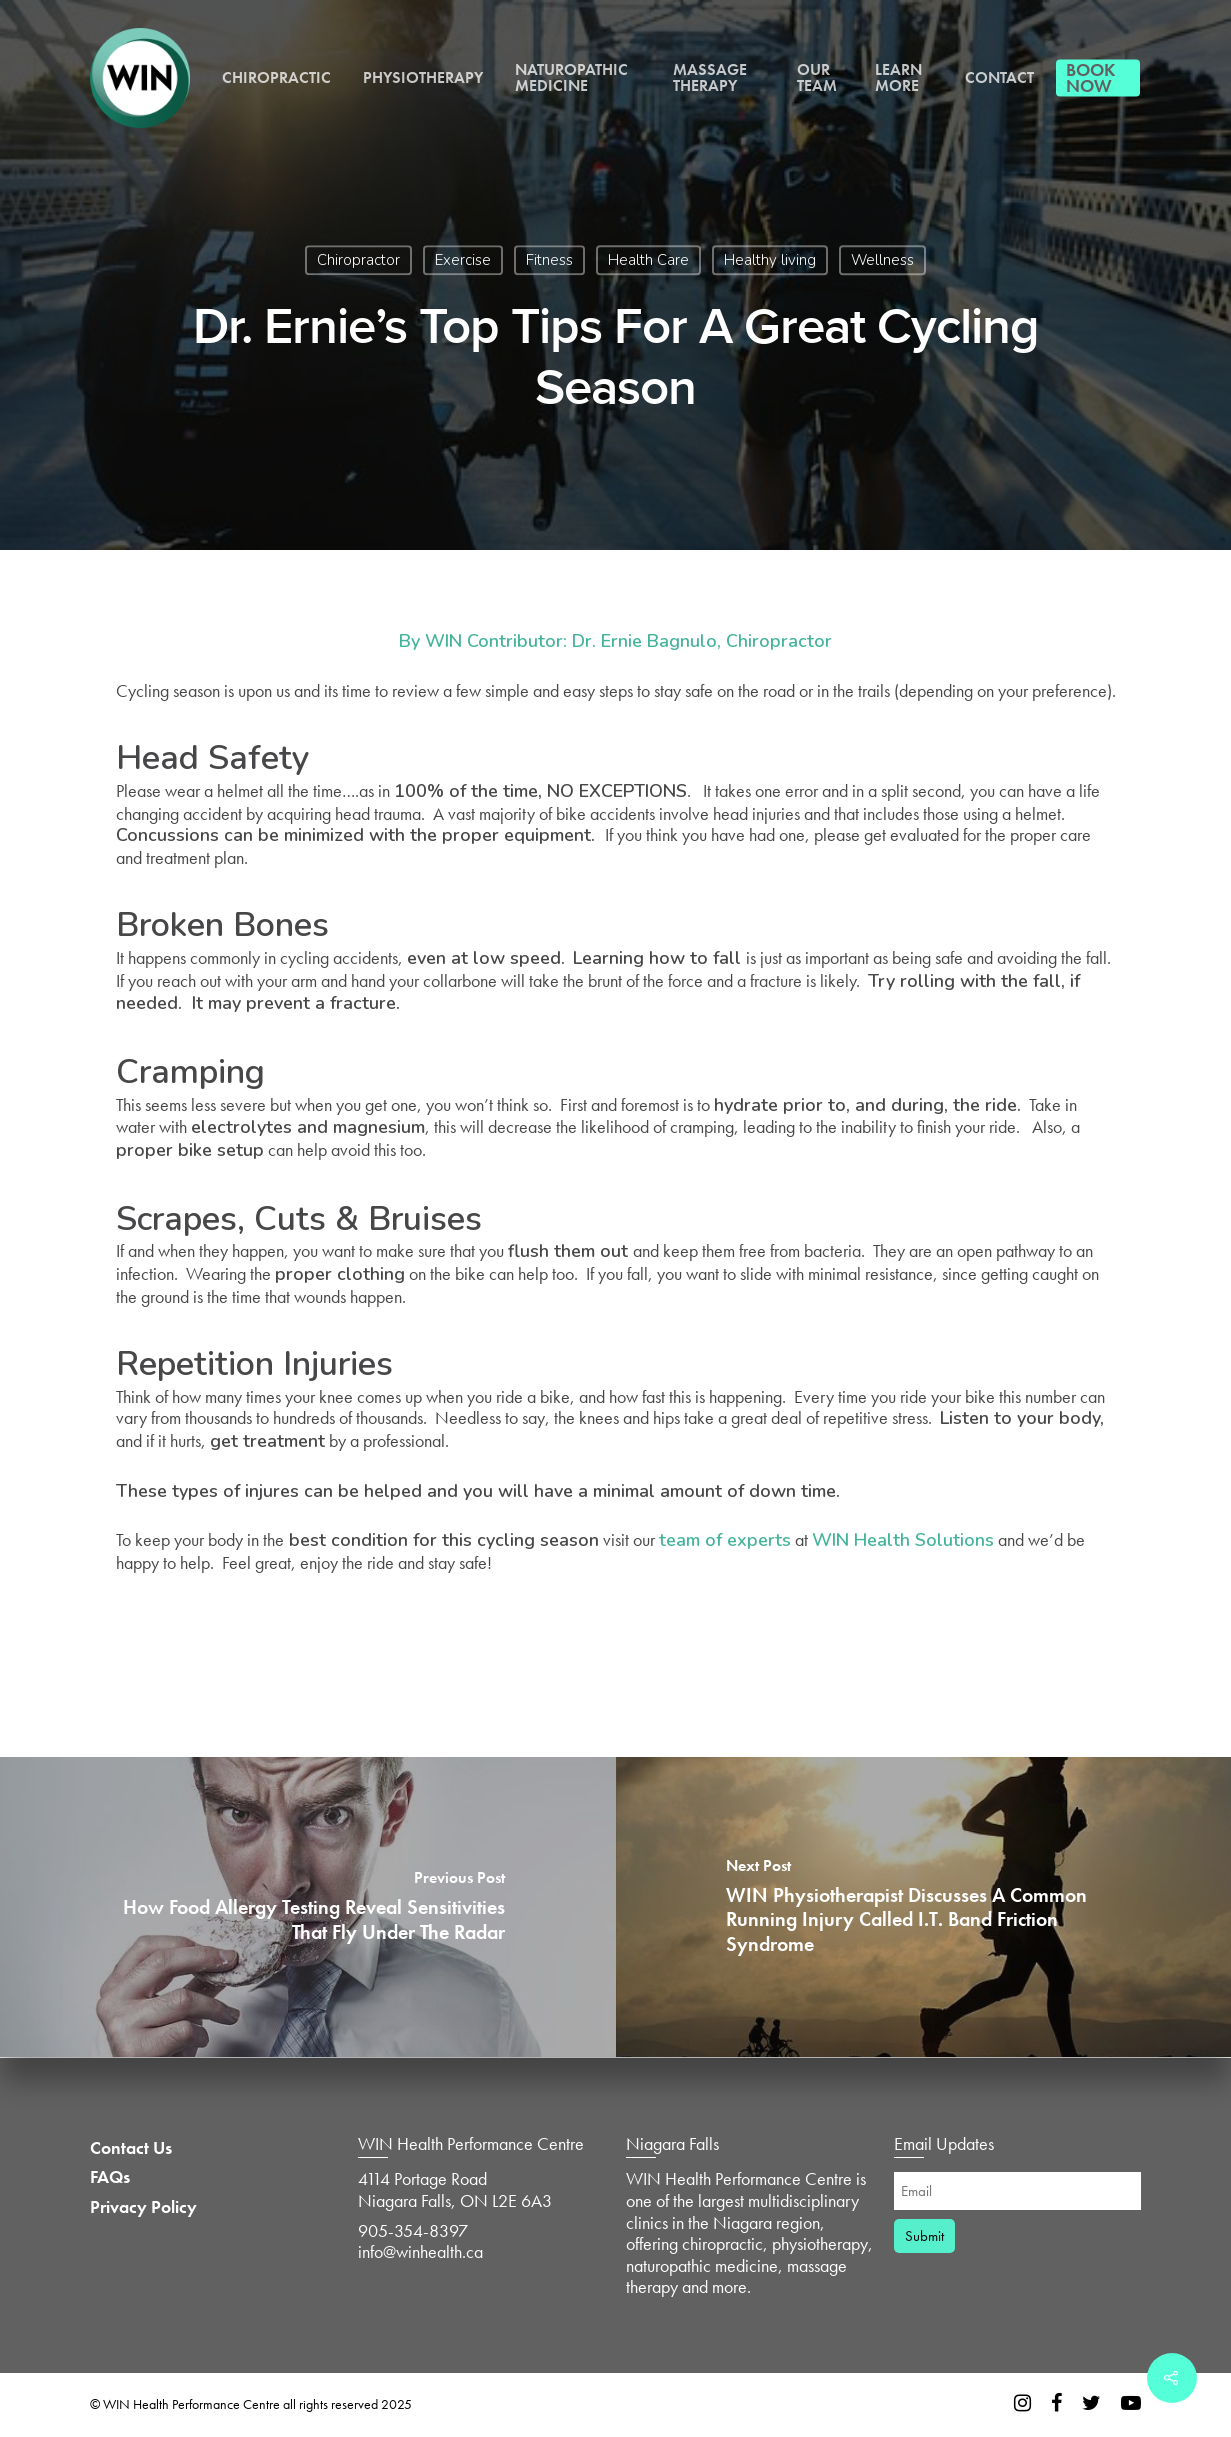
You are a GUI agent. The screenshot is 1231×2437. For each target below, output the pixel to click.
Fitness (549, 260)
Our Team (817, 77)
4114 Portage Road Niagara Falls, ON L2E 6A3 (455, 2189)
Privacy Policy (143, 2207)
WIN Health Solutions (903, 1540)
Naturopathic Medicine (571, 77)
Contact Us (131, 2148)
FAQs (110, 2177)
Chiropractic (276, 77)
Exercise (463, 260)
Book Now (1090, 77)
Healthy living (770, 260)
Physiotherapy (423, 77)
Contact (999, 77)
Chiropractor (358, 260)
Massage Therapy (710, 77)
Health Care (648, 260)
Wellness (882, 260)
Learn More (898, 77)
